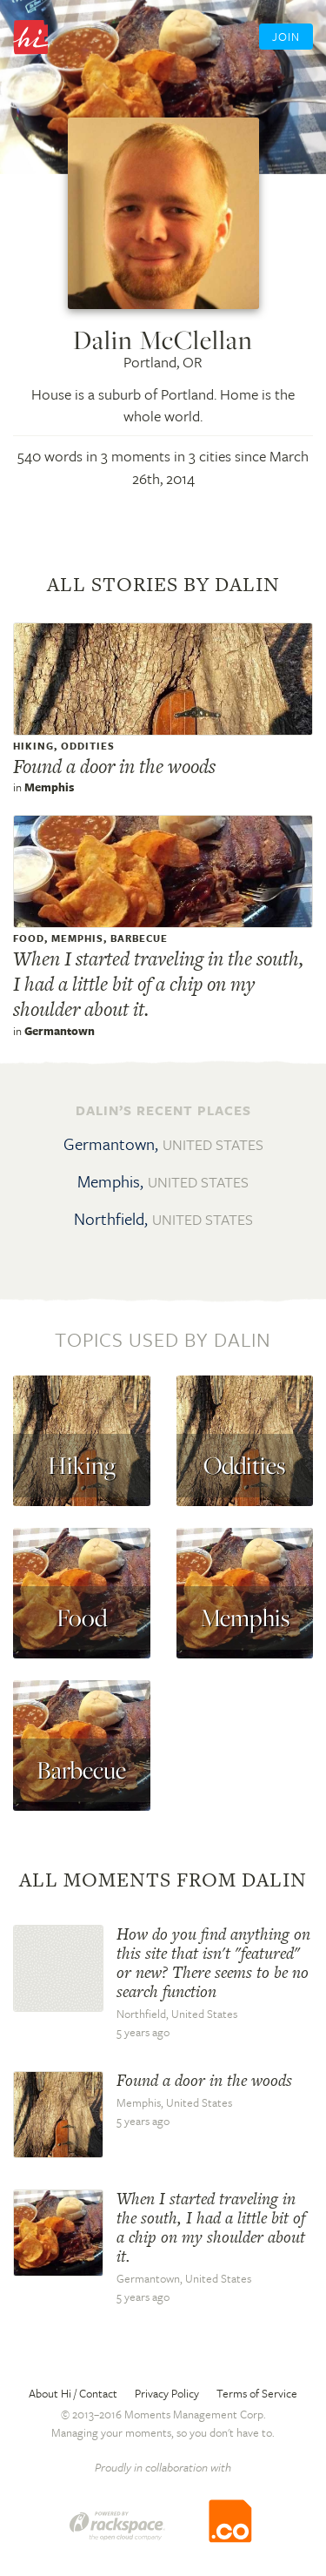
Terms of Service (256, 2393)
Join (286, 36)
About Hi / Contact (73, 2393)
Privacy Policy (167, 2393)
